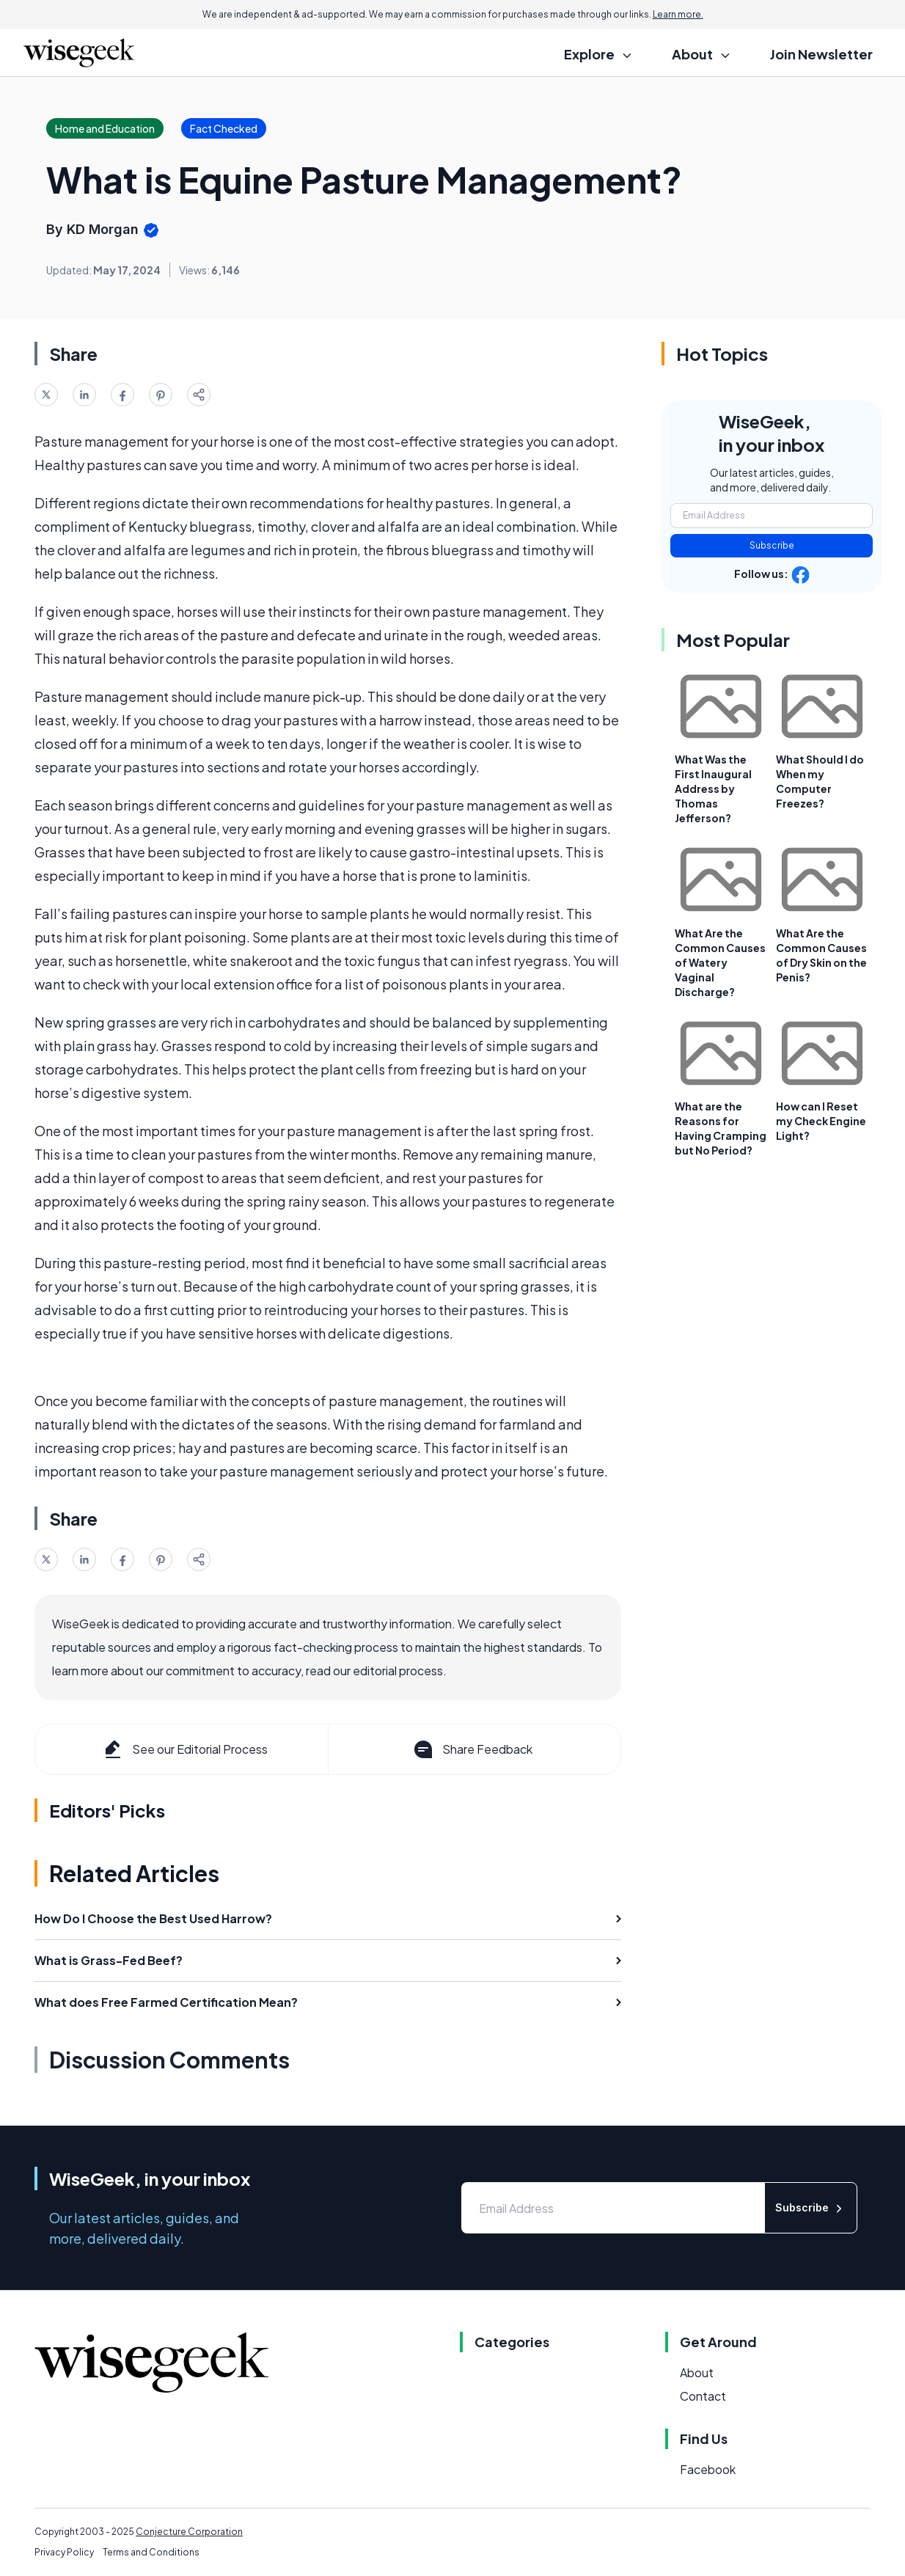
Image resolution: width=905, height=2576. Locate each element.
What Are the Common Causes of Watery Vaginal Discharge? (720, 962)
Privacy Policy (64, 2552)
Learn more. (678, 14)
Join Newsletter (821, 53)
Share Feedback (471, 1749)
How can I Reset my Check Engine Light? (821, 1120)
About (697, 2372)
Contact (703, 2396)
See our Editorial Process (184, 1749)
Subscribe (772, 545)
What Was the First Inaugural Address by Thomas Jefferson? (713, 788)
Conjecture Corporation (189, 2531)
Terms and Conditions (151, 2552)
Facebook (708, 2469)
